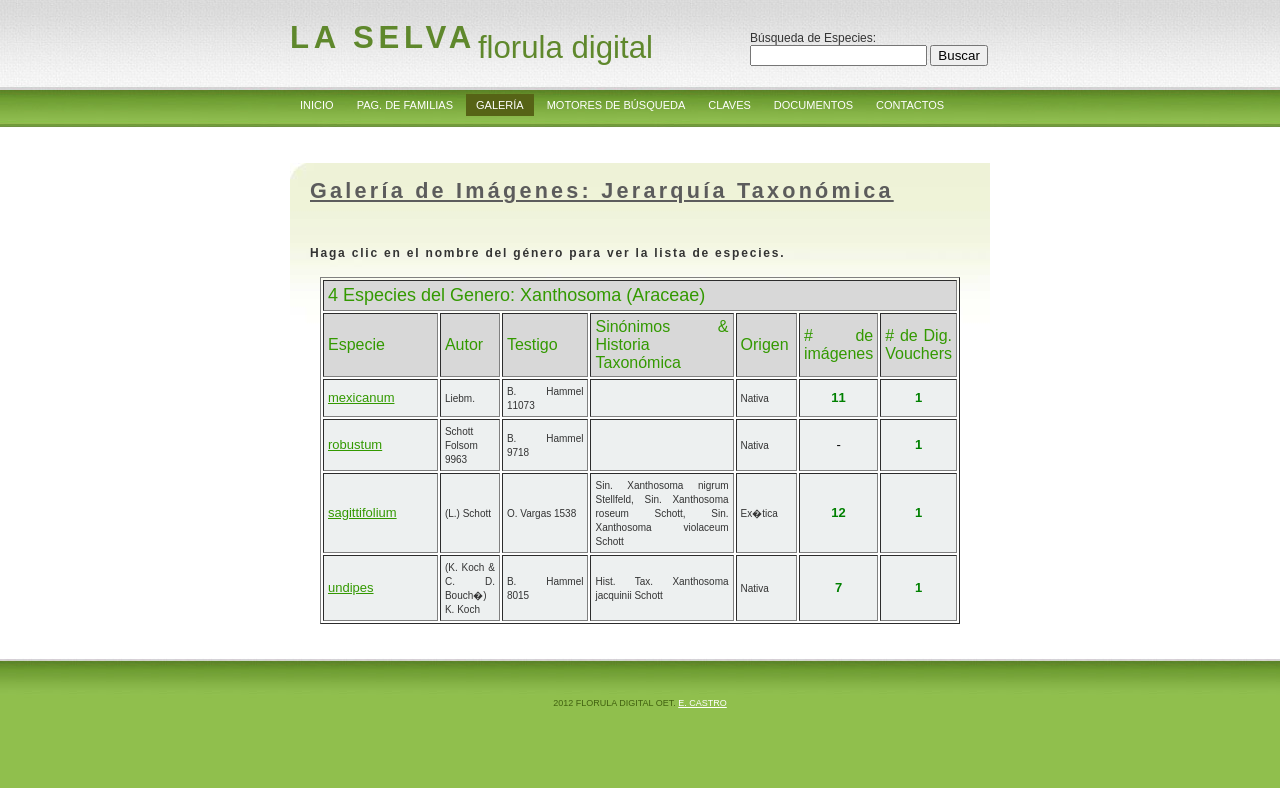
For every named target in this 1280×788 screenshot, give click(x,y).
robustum (355, 444)
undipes (351, 587)
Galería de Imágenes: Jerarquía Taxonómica (602, 190)
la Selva (383, 37)
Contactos (910, 105)
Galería (500, 105)
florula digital (565, 47)
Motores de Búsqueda (616, 105)
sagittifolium (362, 512)
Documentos (813, 105)
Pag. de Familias (405, 105)
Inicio (317, 105)
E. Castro (702, 703)
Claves (729, 105)
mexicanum (361, 397)
